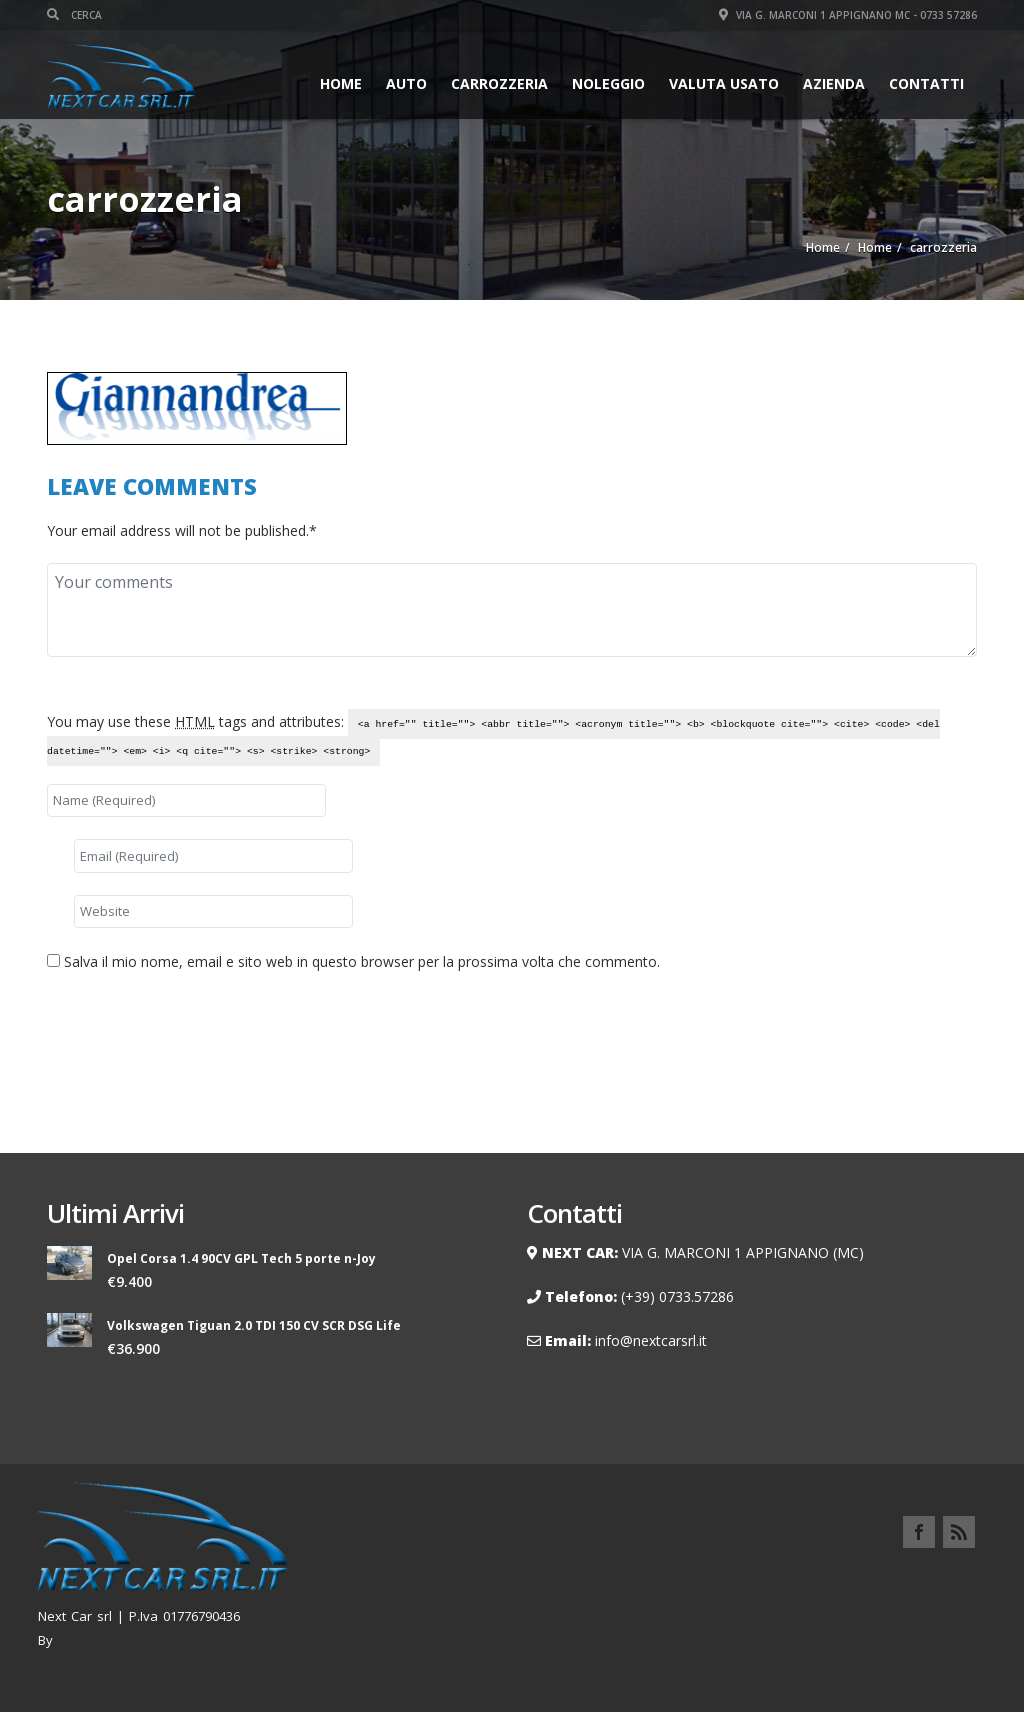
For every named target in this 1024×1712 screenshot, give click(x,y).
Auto (406, 83)
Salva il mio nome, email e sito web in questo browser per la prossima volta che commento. (362, 961)
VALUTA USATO (724, 83)
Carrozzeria (499, 83)
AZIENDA (834, 83)
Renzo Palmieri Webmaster (142, 1640)
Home (341, 83)
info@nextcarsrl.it (651, 1340)
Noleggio (608, 83)
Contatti (926, 83)
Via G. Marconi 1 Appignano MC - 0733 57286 (848, 15)
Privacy (949, 1578)
